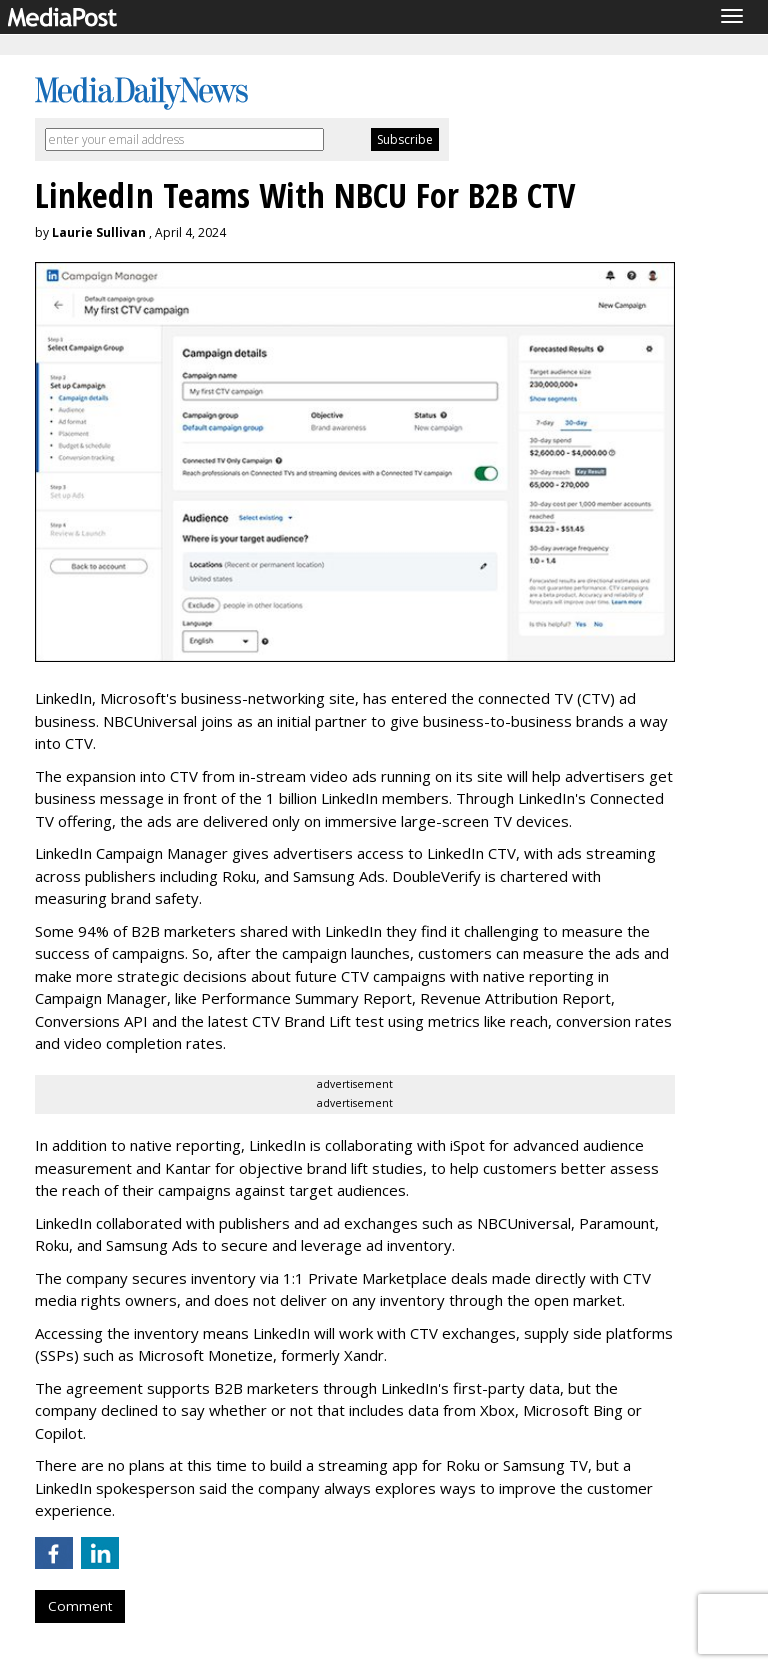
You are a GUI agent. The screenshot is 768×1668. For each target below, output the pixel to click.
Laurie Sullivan (99, 232)
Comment (80, 1606)
